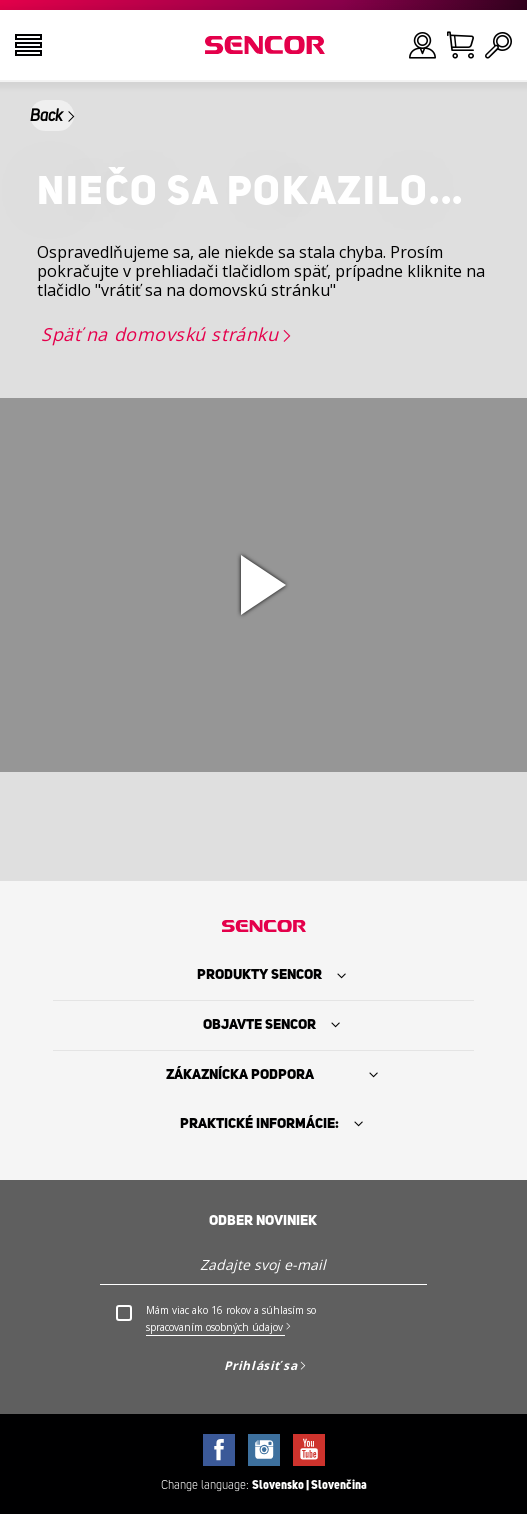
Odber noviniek (263, 1221)
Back (46, 116)
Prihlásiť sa (261, 1365)
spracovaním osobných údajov (214, 1327)
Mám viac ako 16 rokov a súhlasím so (231, 1319)
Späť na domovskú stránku (159, 334)
